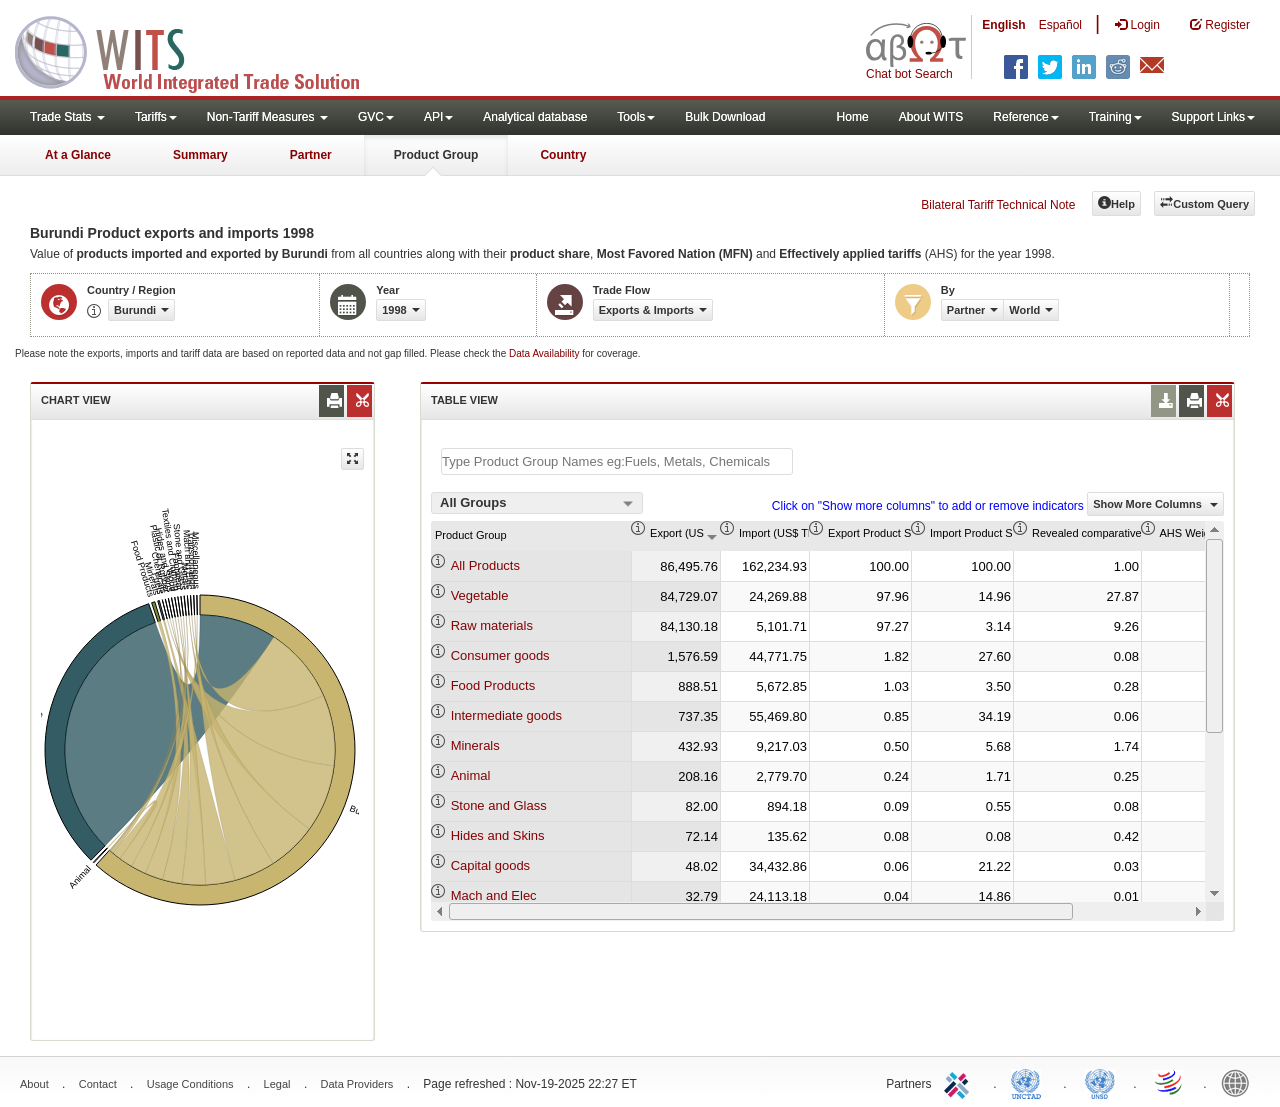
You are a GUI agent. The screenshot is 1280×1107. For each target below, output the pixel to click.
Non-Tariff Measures (267, 117)
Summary (200, 155)
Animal (471, 775)
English (1003, 25)
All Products (485, 565)
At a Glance (78, 155)
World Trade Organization (1170, 1082)
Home (853, 117)
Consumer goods (500, 655)
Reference (1025, 117)
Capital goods (491, 865)
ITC (960, 1082)
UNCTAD (1030, 1082)
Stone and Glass (499, 805)
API (438, 117)
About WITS (931, 117)
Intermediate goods (506, 715)
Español (1060, 25)
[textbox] (617, 461)
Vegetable (480, 595)
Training (1115, 117)
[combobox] (537, 503)
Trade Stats (67, 117)
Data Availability (545, 353)
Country (563, 155)
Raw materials (492, 625)
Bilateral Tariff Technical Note (998, 205)
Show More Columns (1155, 504)
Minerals (475, 745)
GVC (376, 117)
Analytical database (535, 117)
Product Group (436, 155)
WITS (200, 50)
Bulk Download (725, 117)
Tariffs (156, 117)
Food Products (493, 685)
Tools (636, 117)
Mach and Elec (494, 895)
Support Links (1213, 117)
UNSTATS (1100, 1082)
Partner (311, 155)
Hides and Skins (498, 835)
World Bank (1240, 1082)
